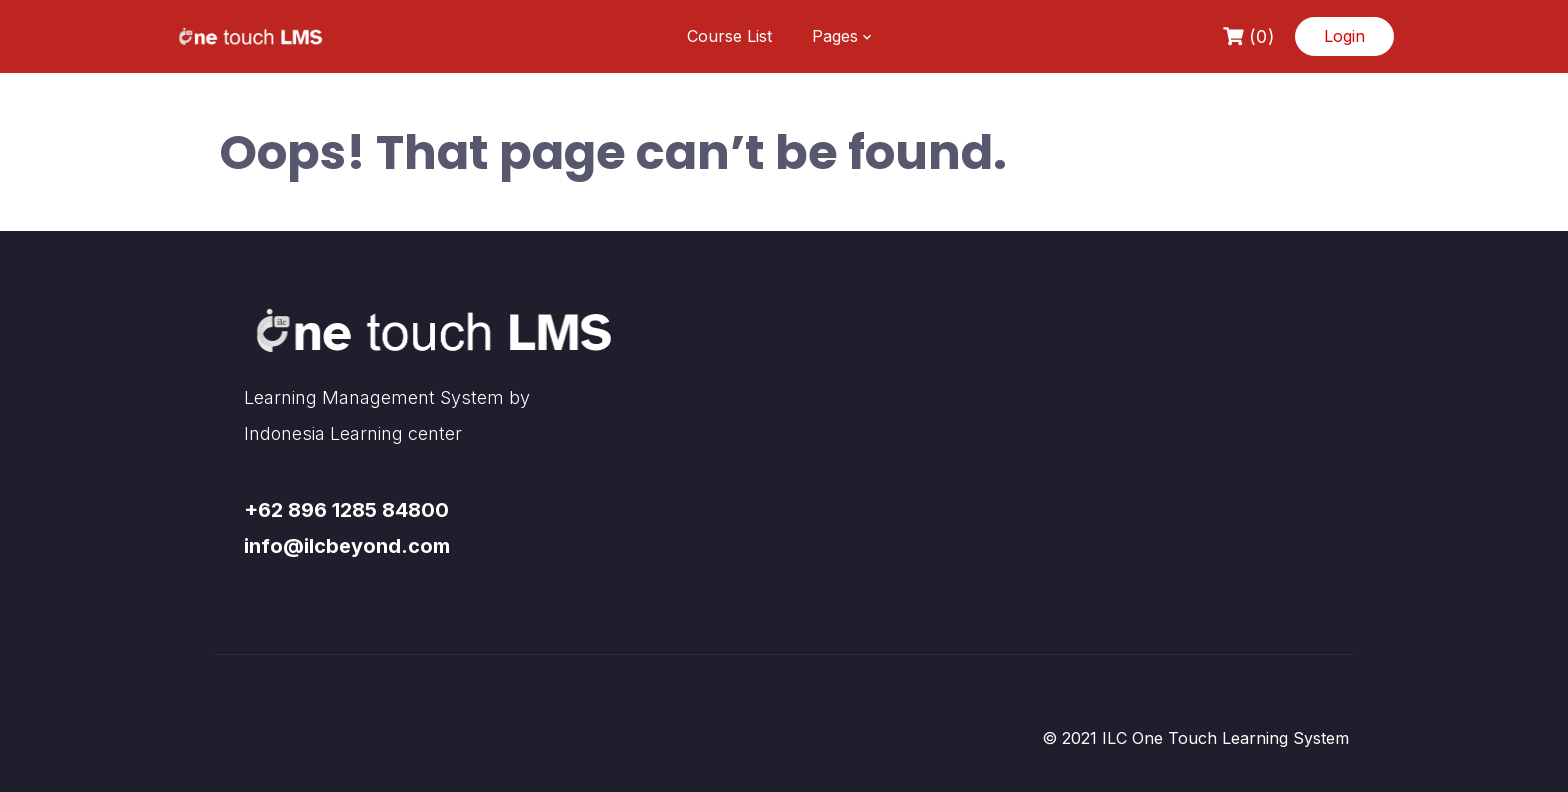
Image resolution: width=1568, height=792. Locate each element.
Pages (835, 36)
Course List (729, 36)
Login (1344, 36)
